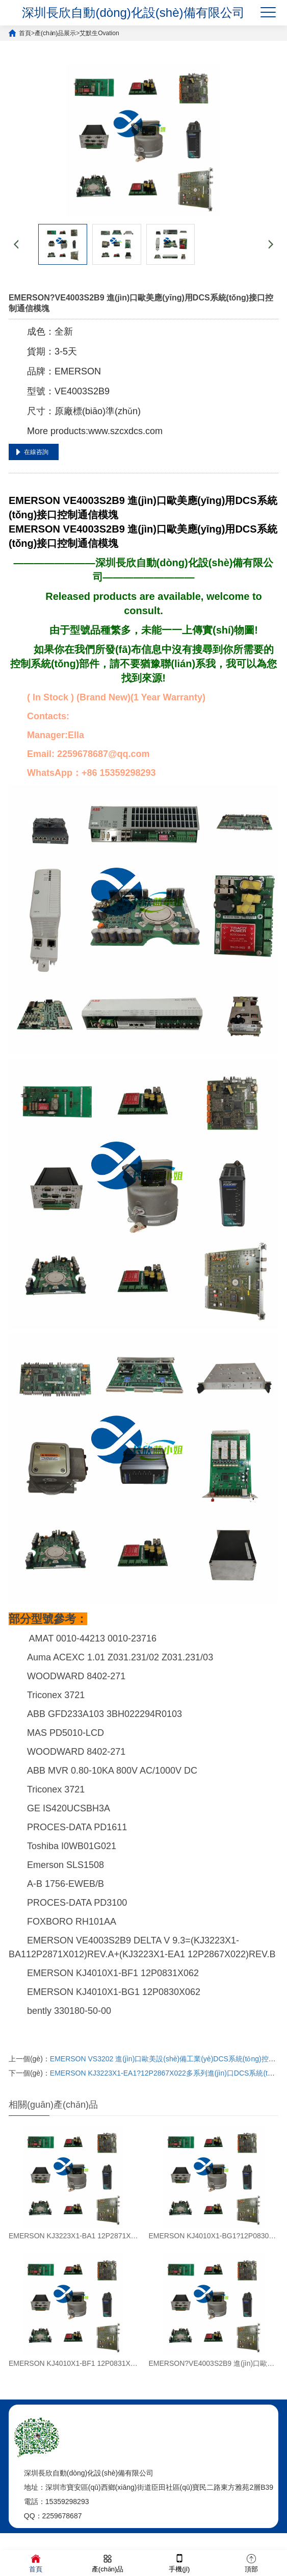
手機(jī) (179, 2562)
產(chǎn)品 (108, 2562)
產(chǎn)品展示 (55, 33)
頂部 (251, 2562)
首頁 (25, 33)
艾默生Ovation (99, 33)
